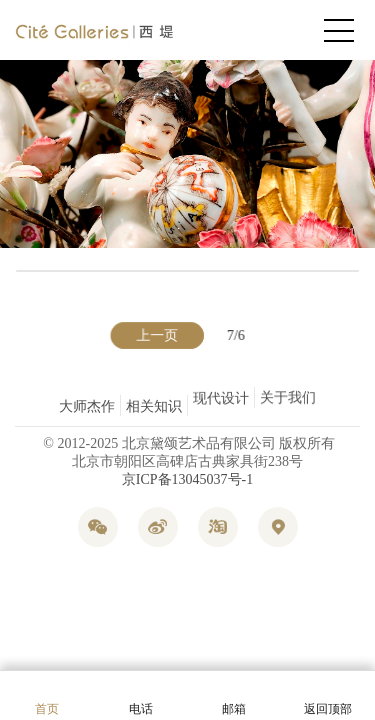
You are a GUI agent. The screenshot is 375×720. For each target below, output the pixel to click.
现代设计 (221, 392)
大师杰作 (87, 406)
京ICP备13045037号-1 (187, 479)
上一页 (157, 335)
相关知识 (154, 402)
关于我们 (288, 406)
